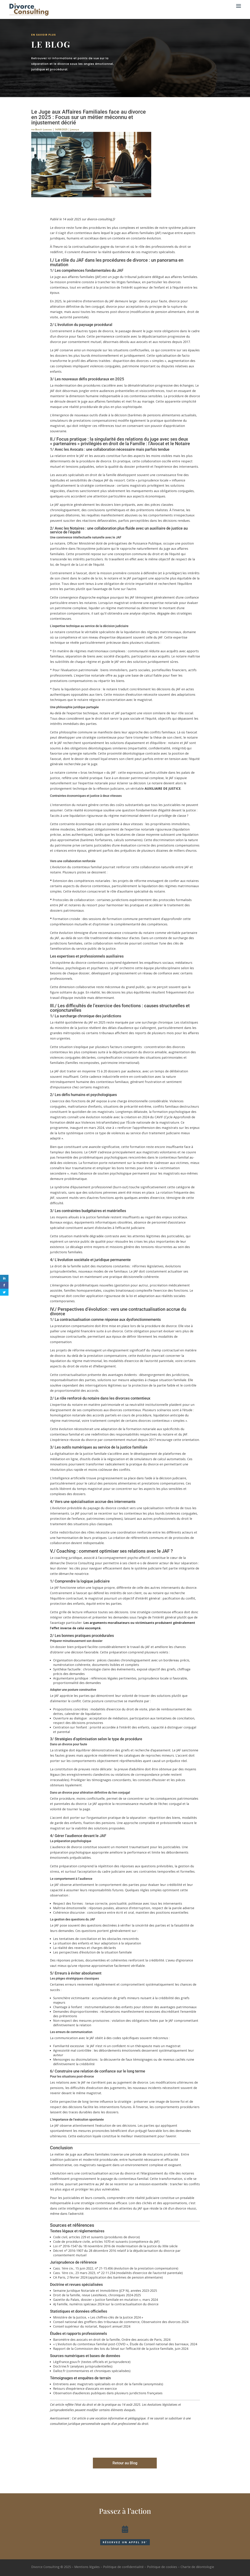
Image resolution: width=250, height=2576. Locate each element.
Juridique (74, 129)
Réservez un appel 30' (125, 2542)
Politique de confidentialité (123, 2567)
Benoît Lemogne (43, 129)
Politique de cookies (162, 2567)
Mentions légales (87, 2567)
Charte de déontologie (197, 2567)
